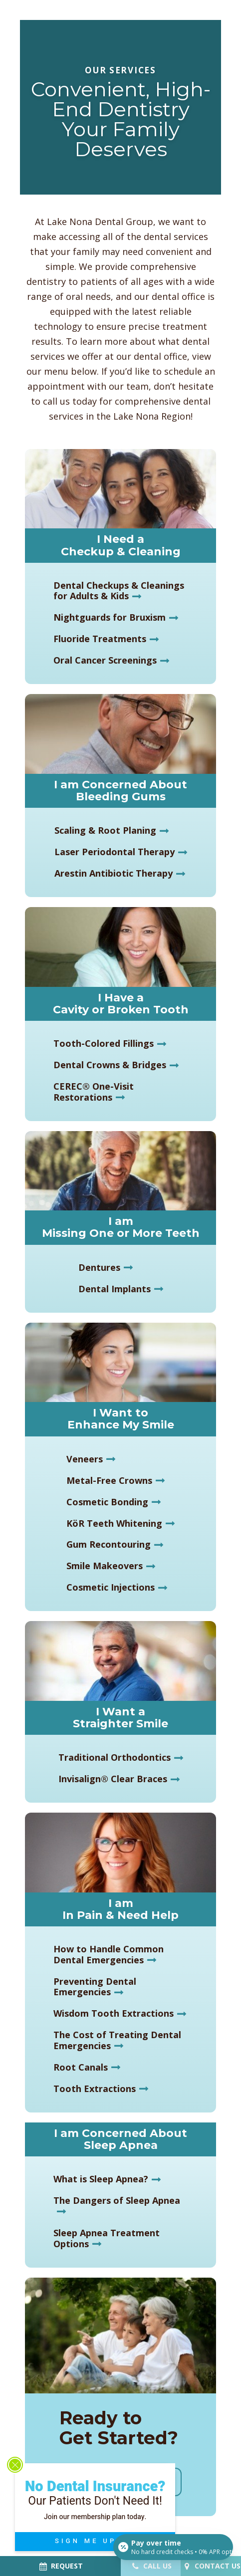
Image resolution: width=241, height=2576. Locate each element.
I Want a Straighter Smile (120, 1717)
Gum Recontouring (108, 1544)
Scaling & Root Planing (105, 830)
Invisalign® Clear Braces (112, 1779)
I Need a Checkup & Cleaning (121, 545)
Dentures (99, 1267)
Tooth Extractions (94, 2089)
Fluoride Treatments (99, 639)
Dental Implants (114, 1289)
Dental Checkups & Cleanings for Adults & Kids (118, 590)
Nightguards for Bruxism (109, 617)
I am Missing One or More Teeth (121, 1227)
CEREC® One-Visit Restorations (93, 1091)
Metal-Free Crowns (109, 1480)
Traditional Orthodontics (114, 1757)
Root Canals (80, 2067)
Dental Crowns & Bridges (109, 1065)
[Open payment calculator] (173, 2547)
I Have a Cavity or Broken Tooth (121, 1003)
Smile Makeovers (104, 1566)
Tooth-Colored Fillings (103, 1043)
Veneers (84, 1459)
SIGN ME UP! (100, 2541)
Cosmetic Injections (110, 1587)
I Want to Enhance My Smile (120, 1418)
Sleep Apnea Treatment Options (106, 2238)
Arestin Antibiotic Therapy (113, 873)
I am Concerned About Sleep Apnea (120, 2139)
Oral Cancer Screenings (105, 660)
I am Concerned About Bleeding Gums (120, 790)
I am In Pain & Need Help (120, 1909)
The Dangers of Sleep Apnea (116, 2200)
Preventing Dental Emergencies (94, 1986)
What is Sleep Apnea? (100, 2179)
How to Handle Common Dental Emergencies (108, 1954)
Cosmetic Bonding (107, 1502)
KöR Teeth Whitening (114, 1523)
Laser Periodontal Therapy (114, 852)
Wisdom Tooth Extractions (113, 2013)
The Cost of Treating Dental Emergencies (117, 2040)
